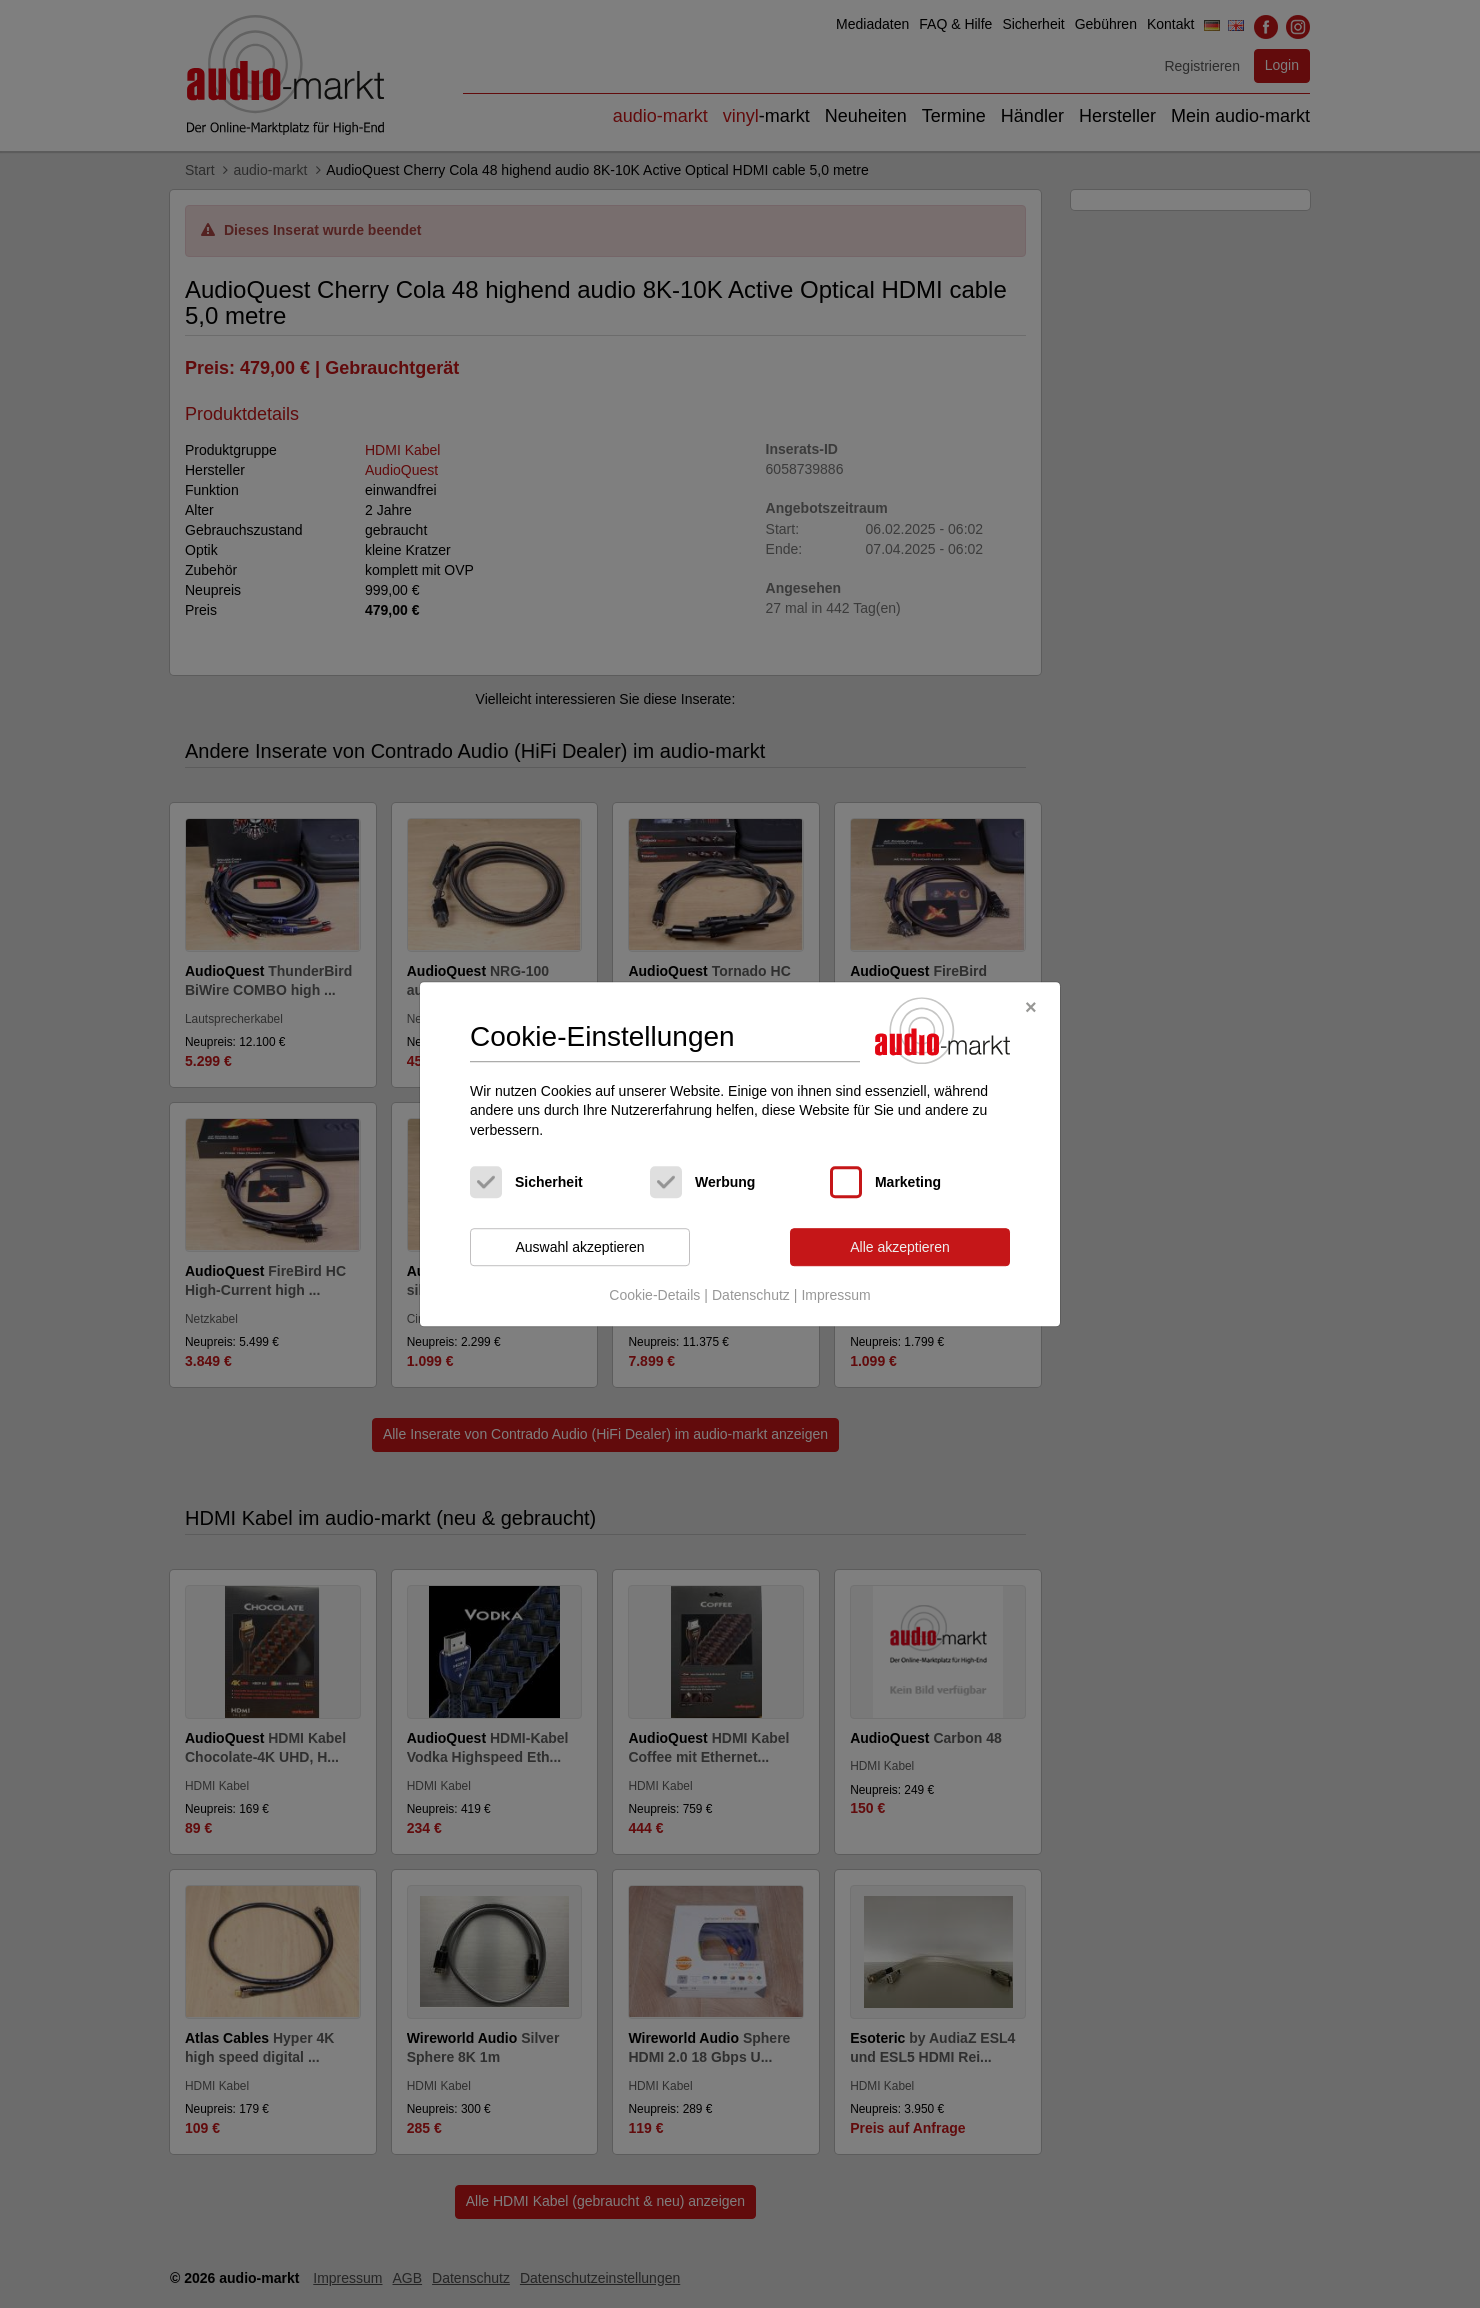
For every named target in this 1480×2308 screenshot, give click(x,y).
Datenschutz (751, 1295)
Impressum (835, 1295)
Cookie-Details (654, 1295)
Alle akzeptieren (900, 1247)
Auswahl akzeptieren (579, 1247)
